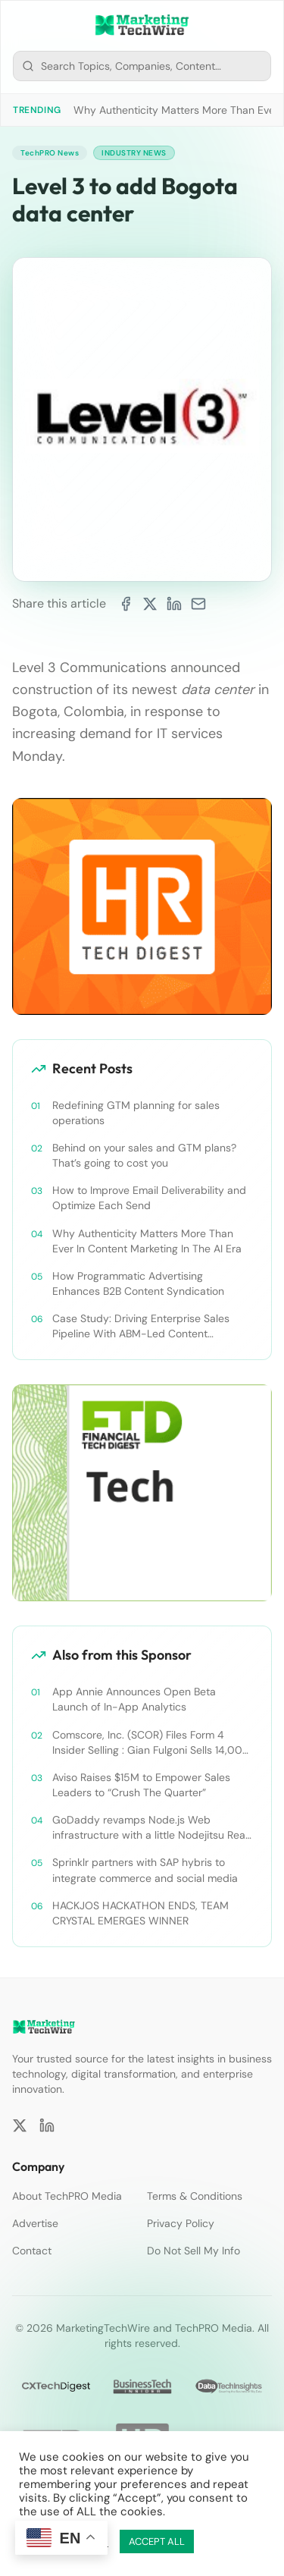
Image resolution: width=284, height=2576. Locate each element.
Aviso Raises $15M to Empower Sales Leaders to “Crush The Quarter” (141, 1784)
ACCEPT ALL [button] (157, 2541)
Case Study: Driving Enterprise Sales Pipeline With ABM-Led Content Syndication (140, 1326)
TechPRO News (49, 153)
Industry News (134, 153)
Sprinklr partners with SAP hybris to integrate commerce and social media (145, 1869)
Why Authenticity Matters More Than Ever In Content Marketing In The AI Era (147, 1241)
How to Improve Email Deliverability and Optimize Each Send (149, 1197)
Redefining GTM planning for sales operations (136, 1112)
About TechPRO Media (67, 2196)
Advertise (35, 2223)
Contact (31, 2250)
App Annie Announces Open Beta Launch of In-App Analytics (134, 1699)
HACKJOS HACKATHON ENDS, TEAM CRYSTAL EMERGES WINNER (140, 1913)
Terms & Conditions (194, 2196)
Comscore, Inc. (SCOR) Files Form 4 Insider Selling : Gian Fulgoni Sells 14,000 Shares (151, 1743)
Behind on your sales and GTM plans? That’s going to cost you (144, 1155)
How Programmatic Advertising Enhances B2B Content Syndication (138, 1283)
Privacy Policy (180, 2223)
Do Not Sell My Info (193, 2250)
